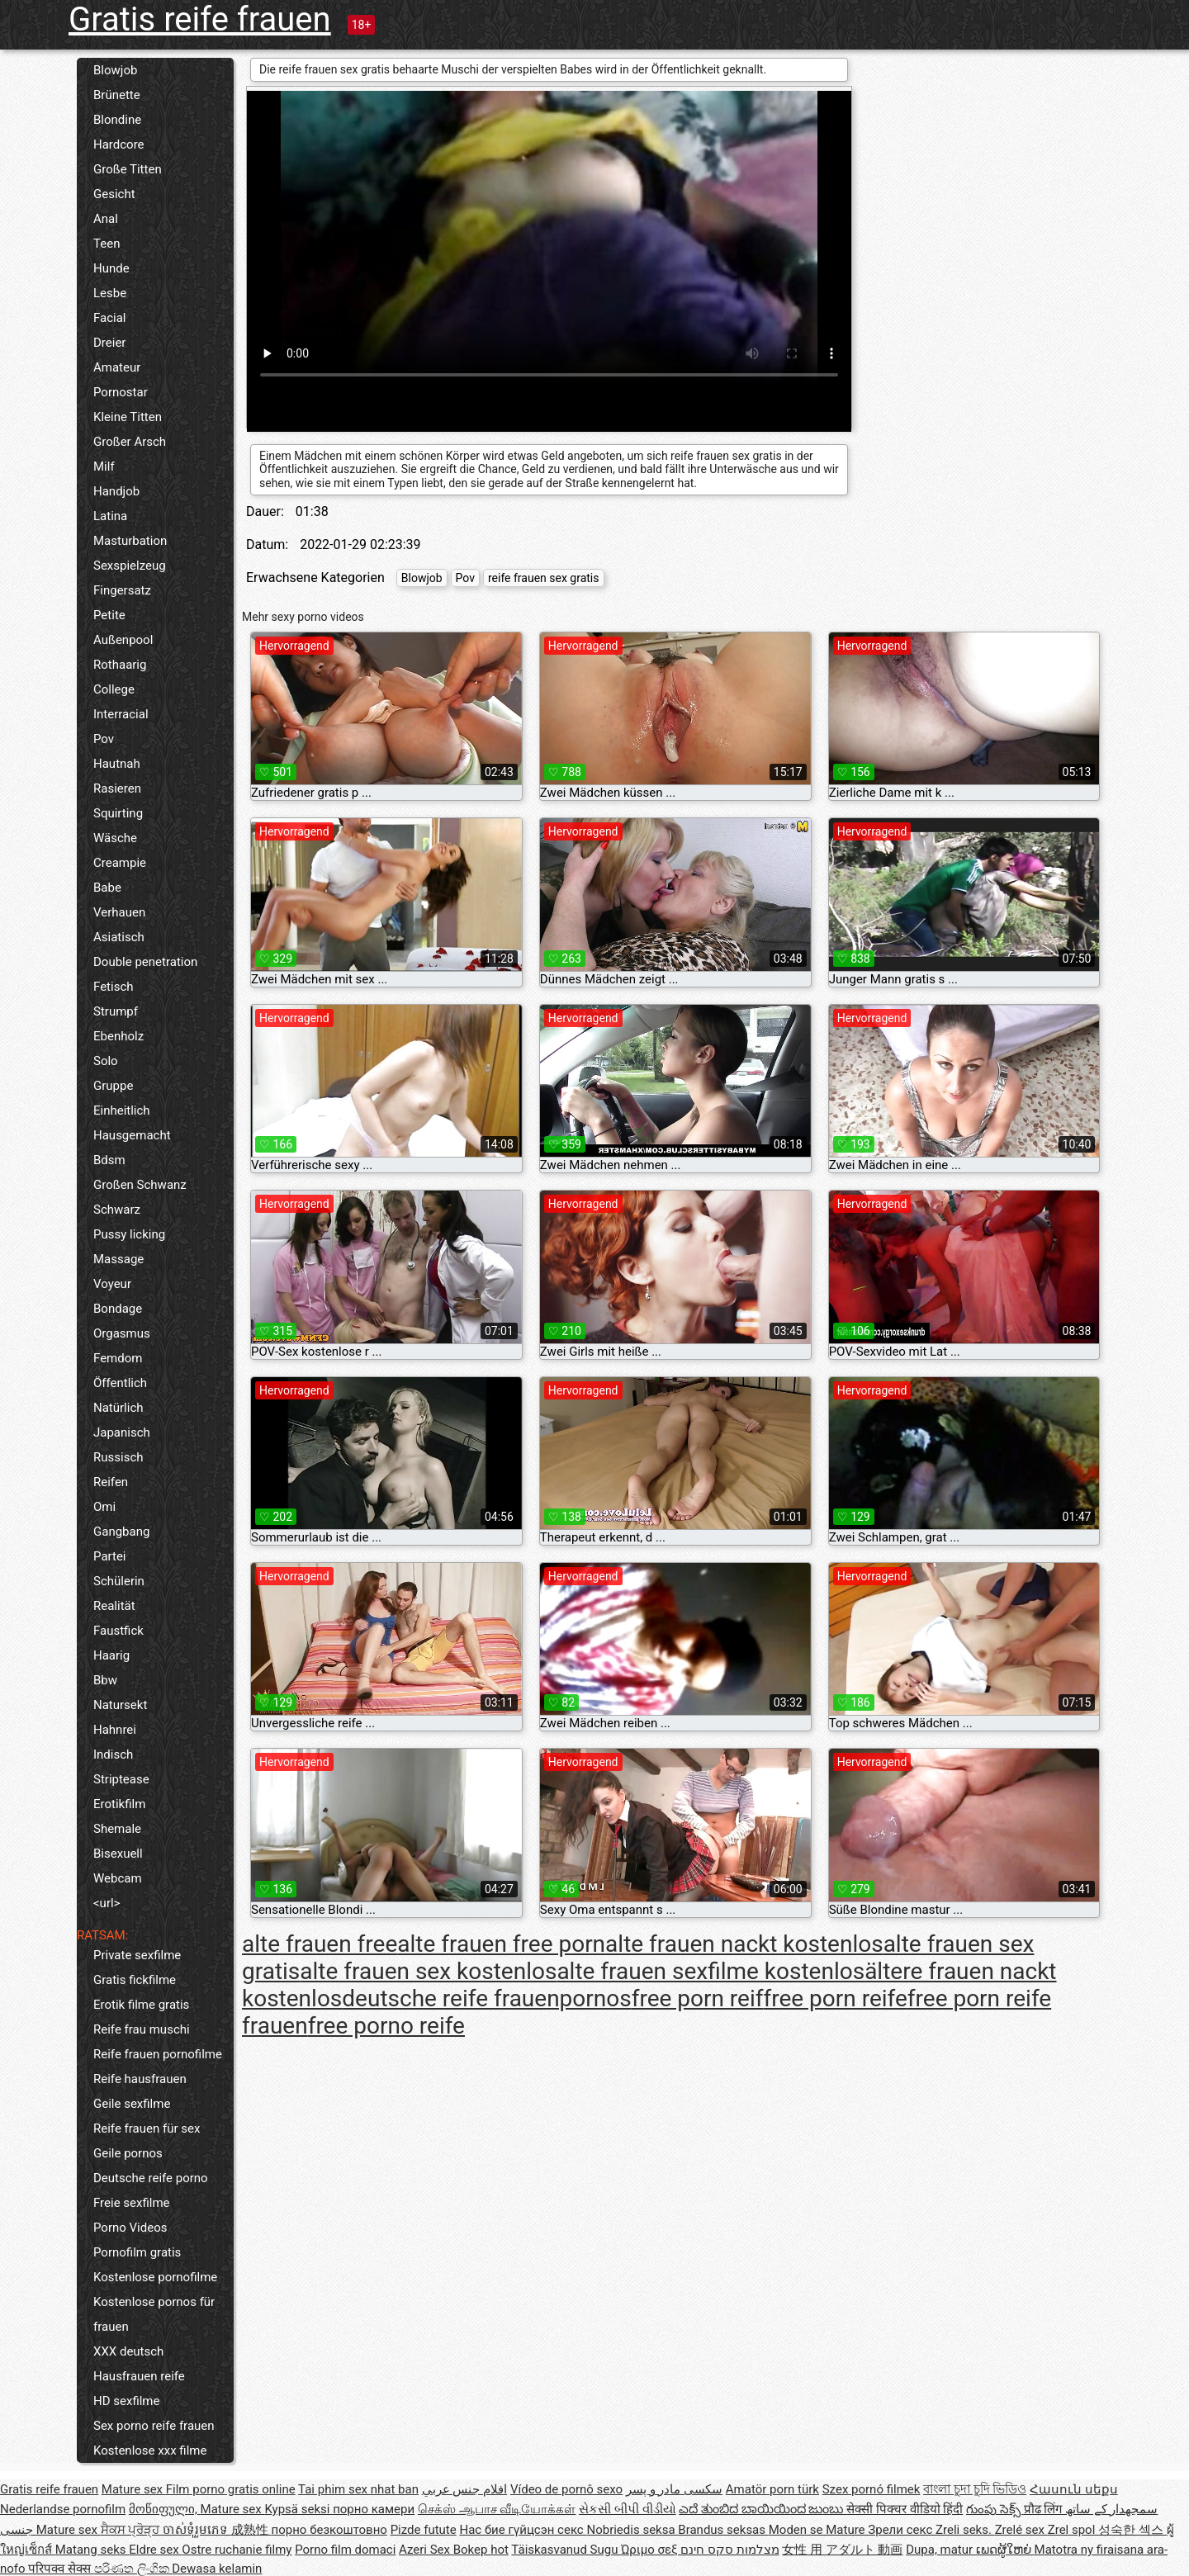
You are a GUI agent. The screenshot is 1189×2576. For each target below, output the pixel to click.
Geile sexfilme (131, 2103)
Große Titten (127, 169)
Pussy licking (129, 1234)
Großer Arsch (129, 441)
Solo (105, 1061)
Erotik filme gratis (141, 2004)
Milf (104, 466)
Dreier (109, 342)
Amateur (116, 367)
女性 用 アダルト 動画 (842, 2549)
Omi (104, 1506)
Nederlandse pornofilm (63, 2509)
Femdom (117, 1358)
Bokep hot (481, 2549)
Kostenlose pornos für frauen (154, 2314)
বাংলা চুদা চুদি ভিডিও (974, 2489)
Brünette (116, 95)
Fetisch (113, 986)
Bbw (105, 1680)
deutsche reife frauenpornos (486, 1998)
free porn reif (698, 1998)
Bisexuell (118, 1853)
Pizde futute (424, 2529)
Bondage (117, 1308)
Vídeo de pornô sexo (566, 2489)
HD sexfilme (126, 2401)
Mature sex (134, 2489)
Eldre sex (155, 2549)
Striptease (121, 1779)
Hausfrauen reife (139, 2376)
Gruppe (113, 1085)
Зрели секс (902, 2529)
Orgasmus (121, 1333)
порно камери (373, 2509)
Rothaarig (119, 664)
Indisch (113, 1754)
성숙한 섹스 (1132, 2529)
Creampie (119, 862)
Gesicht (114, 194)
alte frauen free (319, 1944)
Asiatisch (118, 937)
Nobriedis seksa (632, 2529)
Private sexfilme (137, 1955)
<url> (106, 1903)
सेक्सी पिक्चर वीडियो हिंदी (904, 2509)
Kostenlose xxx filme (149, 2450)
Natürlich (118, 1407)
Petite (109, 615)
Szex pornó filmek (871, 2489)
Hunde (111, 268)
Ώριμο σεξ (650, 2549)
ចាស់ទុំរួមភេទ (197, 2529)
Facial (109, 317)
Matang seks (92, 2549)
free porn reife (835, 1998)
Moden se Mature (819, 2529)
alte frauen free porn (501, 1944)
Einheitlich (121, 1110)
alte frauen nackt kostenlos (744, 1944)
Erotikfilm (119, 1804)
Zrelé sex (1021, 2529)
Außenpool (123, 639)
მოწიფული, (165, 2509)
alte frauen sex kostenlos (428, 1971)
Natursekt (120, 1705)
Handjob (116, 491)
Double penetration (145, 961)
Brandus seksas (723, 2529)
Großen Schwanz (140, 1184)
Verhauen (119, 912)
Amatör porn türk (772, 2489)
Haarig (111, 1655)
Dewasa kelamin (217, 2568)
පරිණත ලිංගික (133, 2568)
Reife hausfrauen (140, 2079)
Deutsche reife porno (150, 2178)
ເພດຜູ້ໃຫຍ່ (1005, 2549)
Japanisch (121, 1432)
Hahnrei (114, 1729)
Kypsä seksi (298, 2509)
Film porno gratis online (231, 2489)
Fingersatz (122, 590)
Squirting (118, 813)
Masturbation (130, 540)
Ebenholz (118, 1036)
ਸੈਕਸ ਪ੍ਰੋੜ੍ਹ (132, 2529)
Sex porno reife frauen (154, 2425)
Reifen (110, 1482)
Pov (103, 739)
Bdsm (109, 1160)
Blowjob (115, 70)
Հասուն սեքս (1074, 2489)
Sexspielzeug (129, 565)
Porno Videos (130, 2227)
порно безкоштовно (329, 2529)
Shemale (117, 1828)
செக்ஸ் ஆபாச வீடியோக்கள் (497, 2509)
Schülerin (118, 1581)
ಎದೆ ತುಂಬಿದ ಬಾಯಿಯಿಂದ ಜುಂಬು (762, 2509)
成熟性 (251, 2529)
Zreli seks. (965, 2529)
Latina (110, 516)
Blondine (117, 119)
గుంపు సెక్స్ (994, 2509)
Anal (105, 218)
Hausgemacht (132, 1135)
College (114, 689)
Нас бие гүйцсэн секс (522, 2529)
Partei (109, 1556)
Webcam (117, 1878)
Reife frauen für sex (146, 2128)
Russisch (118, 1457)
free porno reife (386, 2025)
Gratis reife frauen (200, 19)
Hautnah (116, 763)
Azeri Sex (426, 2549)
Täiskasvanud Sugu (566, 2549)
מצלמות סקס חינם (729, 2549)
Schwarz (116, 1209)
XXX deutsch (128, 2351)
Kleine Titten (127, 417)
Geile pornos (128, 2153)
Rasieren (117, 788)
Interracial (121, 714)
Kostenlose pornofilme (155, 2277)
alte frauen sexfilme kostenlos (711, 1971)
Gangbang (121, 1531)
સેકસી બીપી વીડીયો (627, 2509)
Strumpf (115, 1011)
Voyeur (112, 1283)
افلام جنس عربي (464, 2489)
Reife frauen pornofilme (157, 2054)
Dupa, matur (941, 2549)
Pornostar (120, 392)
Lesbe (109, 293)
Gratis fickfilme (134, 1979)
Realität (114, 1605)
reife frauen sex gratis (543, 578)
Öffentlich (120, 1383)
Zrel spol (1073, 2529)
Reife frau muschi (141, 2029)
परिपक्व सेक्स (60, 2568)
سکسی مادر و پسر (674, 2489)
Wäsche (115, 838)
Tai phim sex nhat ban (358, 2489)
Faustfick (118, 1630)
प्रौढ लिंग (1044, 2509)
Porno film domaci (345, 2549)
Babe (107, 887)
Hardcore (118, 144)
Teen (106, 243)
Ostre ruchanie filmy (236, 2549)
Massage (118, 1259)
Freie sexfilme (131, 2202)
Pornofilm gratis (137, 2252)
